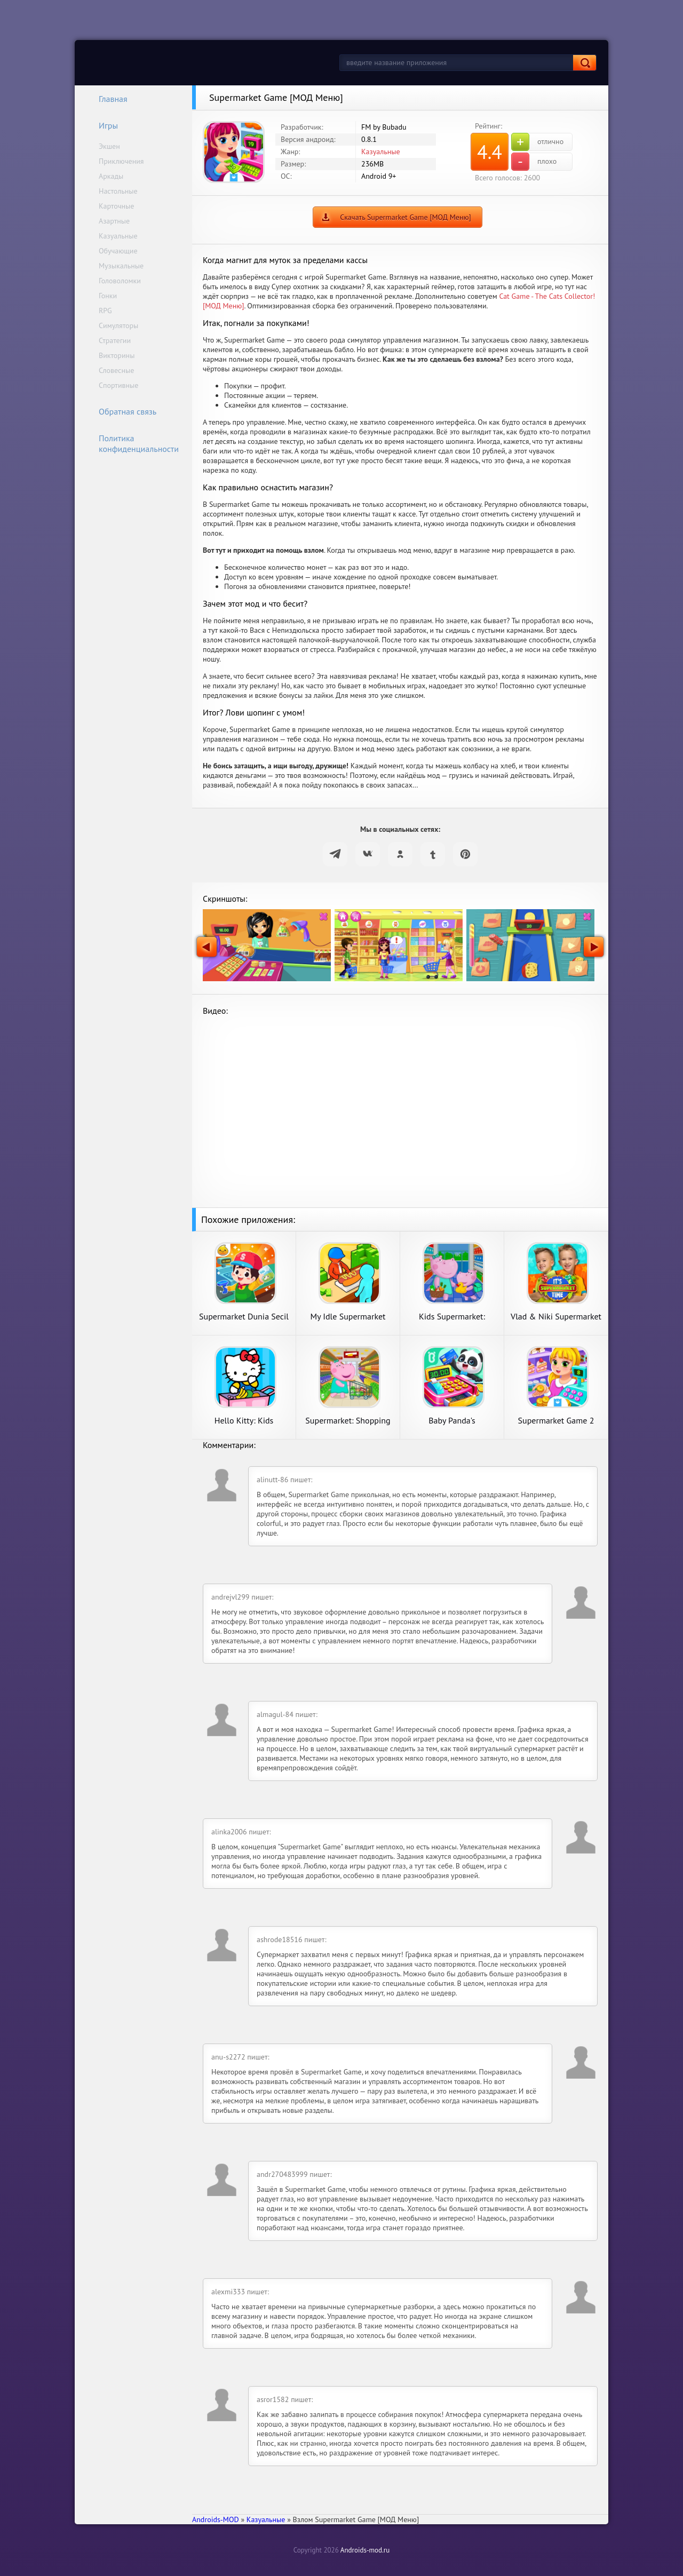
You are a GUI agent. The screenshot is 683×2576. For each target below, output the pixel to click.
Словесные (116, 370)
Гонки (108, 295)
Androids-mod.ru (365, 2550)
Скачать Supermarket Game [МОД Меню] (405, 217)
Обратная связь (120, 411)
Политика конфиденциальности (132, 443)
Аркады (111, 176)
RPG (105, 310)
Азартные (114, 221)
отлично (537, 142)
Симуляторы (118, 325)
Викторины (116, 355)
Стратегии (115, 340)
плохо (534, 162)
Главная (106, 98)
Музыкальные (121, 266)
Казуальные (118, 236)
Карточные (116, 206)
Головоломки (120, 280)
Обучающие (118, 251)
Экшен (109, 146)
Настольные (118, 191)
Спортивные (118, 385)
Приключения (121, 161)
